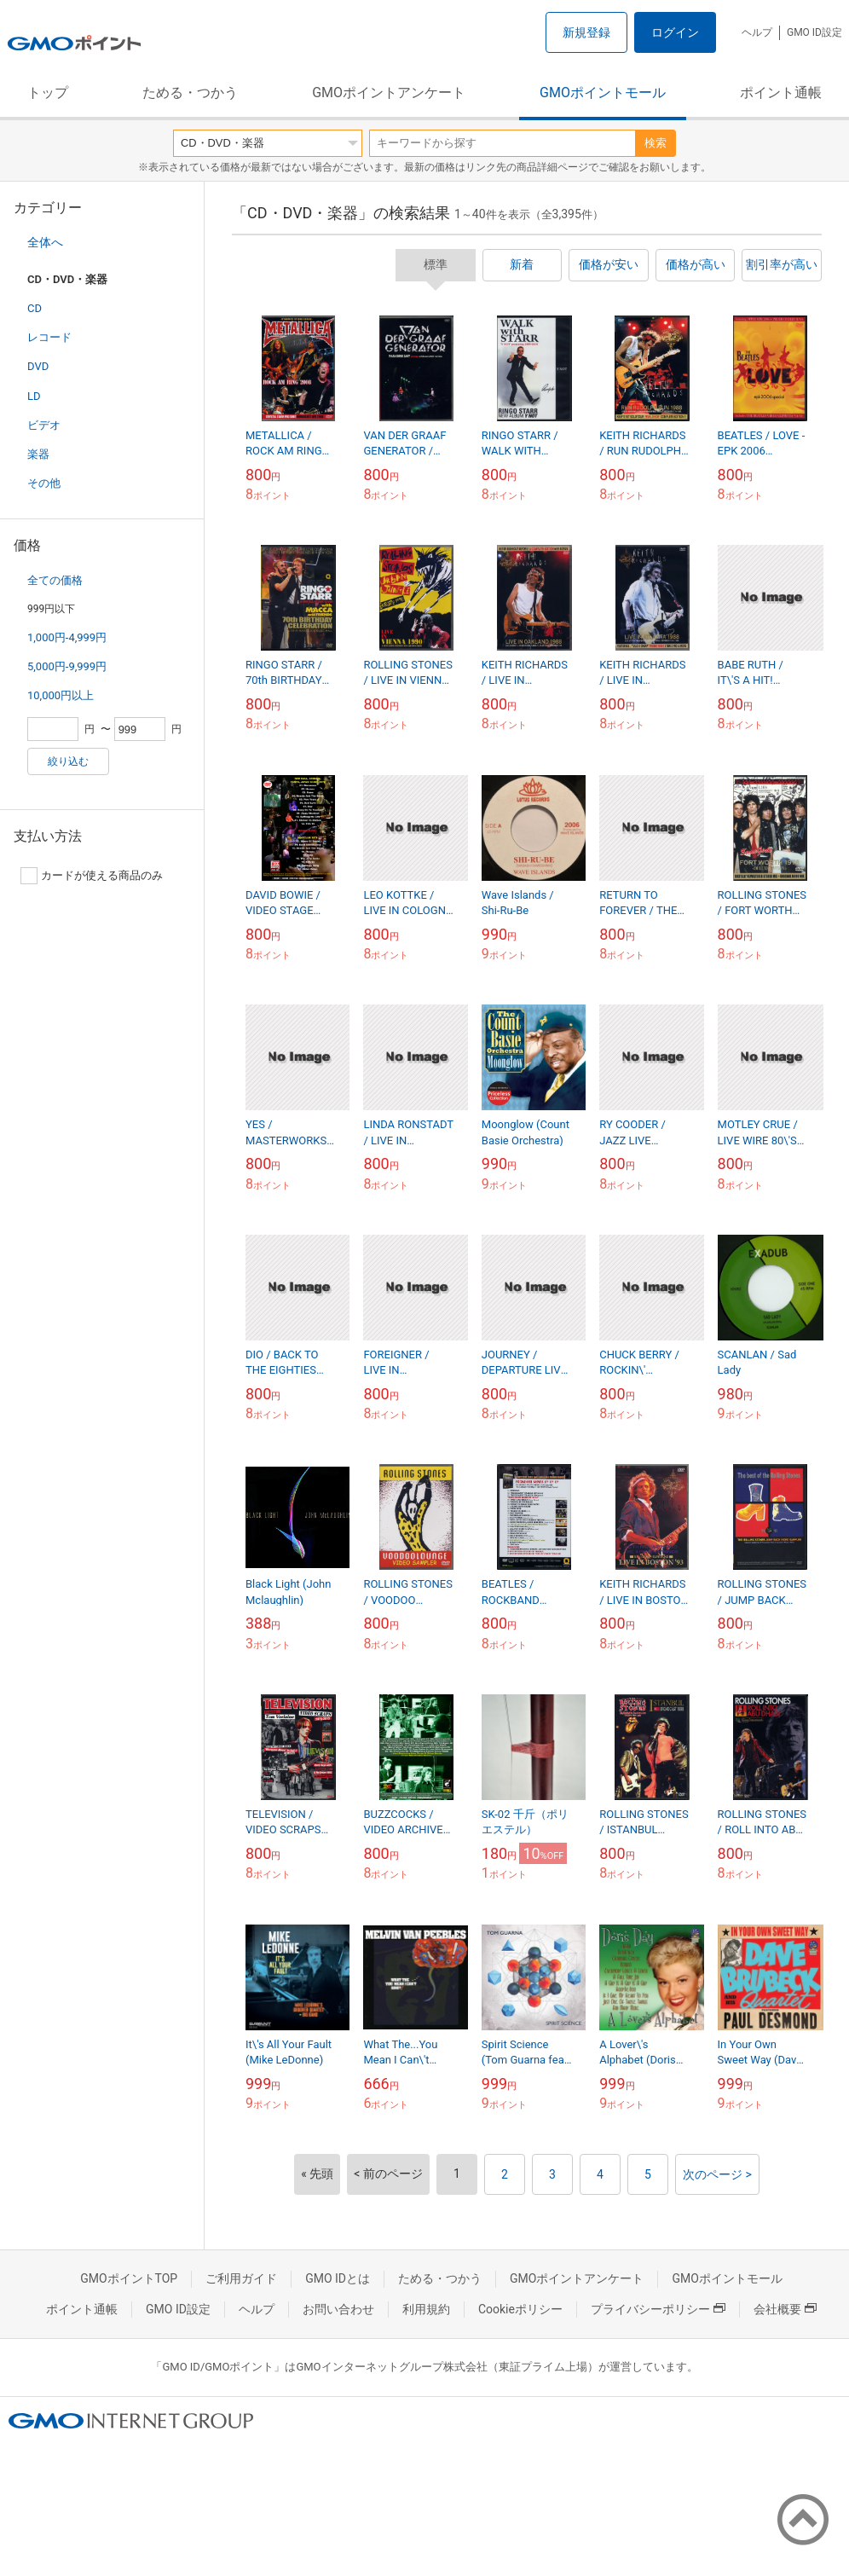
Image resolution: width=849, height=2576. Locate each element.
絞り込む (68, 761)
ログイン (675, 32)
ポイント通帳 (781, 92)
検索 (655, 142)
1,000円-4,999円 (67, 637)
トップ (47, 92)
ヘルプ (757, 32)
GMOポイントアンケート (388, 92)
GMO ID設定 (814, 32)
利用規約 (426, 2309)
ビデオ (44, 425)
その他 (44, 483)
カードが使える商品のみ (91, 875)
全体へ (45, 242)
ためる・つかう (190, 92)
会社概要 (785, 2309)
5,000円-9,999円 (67, 666)
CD (34, 308)
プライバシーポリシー (658, 2309)
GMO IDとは (337, 2278)
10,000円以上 (60, 695)
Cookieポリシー (520, 2309)
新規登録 (586, 32)
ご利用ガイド (241, 2278)
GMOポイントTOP (128, 2278)
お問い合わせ (338, 2309)
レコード (49, 337)
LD (34, 396)
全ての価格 (55, 580)
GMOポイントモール (603, 92)
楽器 (38, 454)
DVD (38, 366)
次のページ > (717, 2174)
